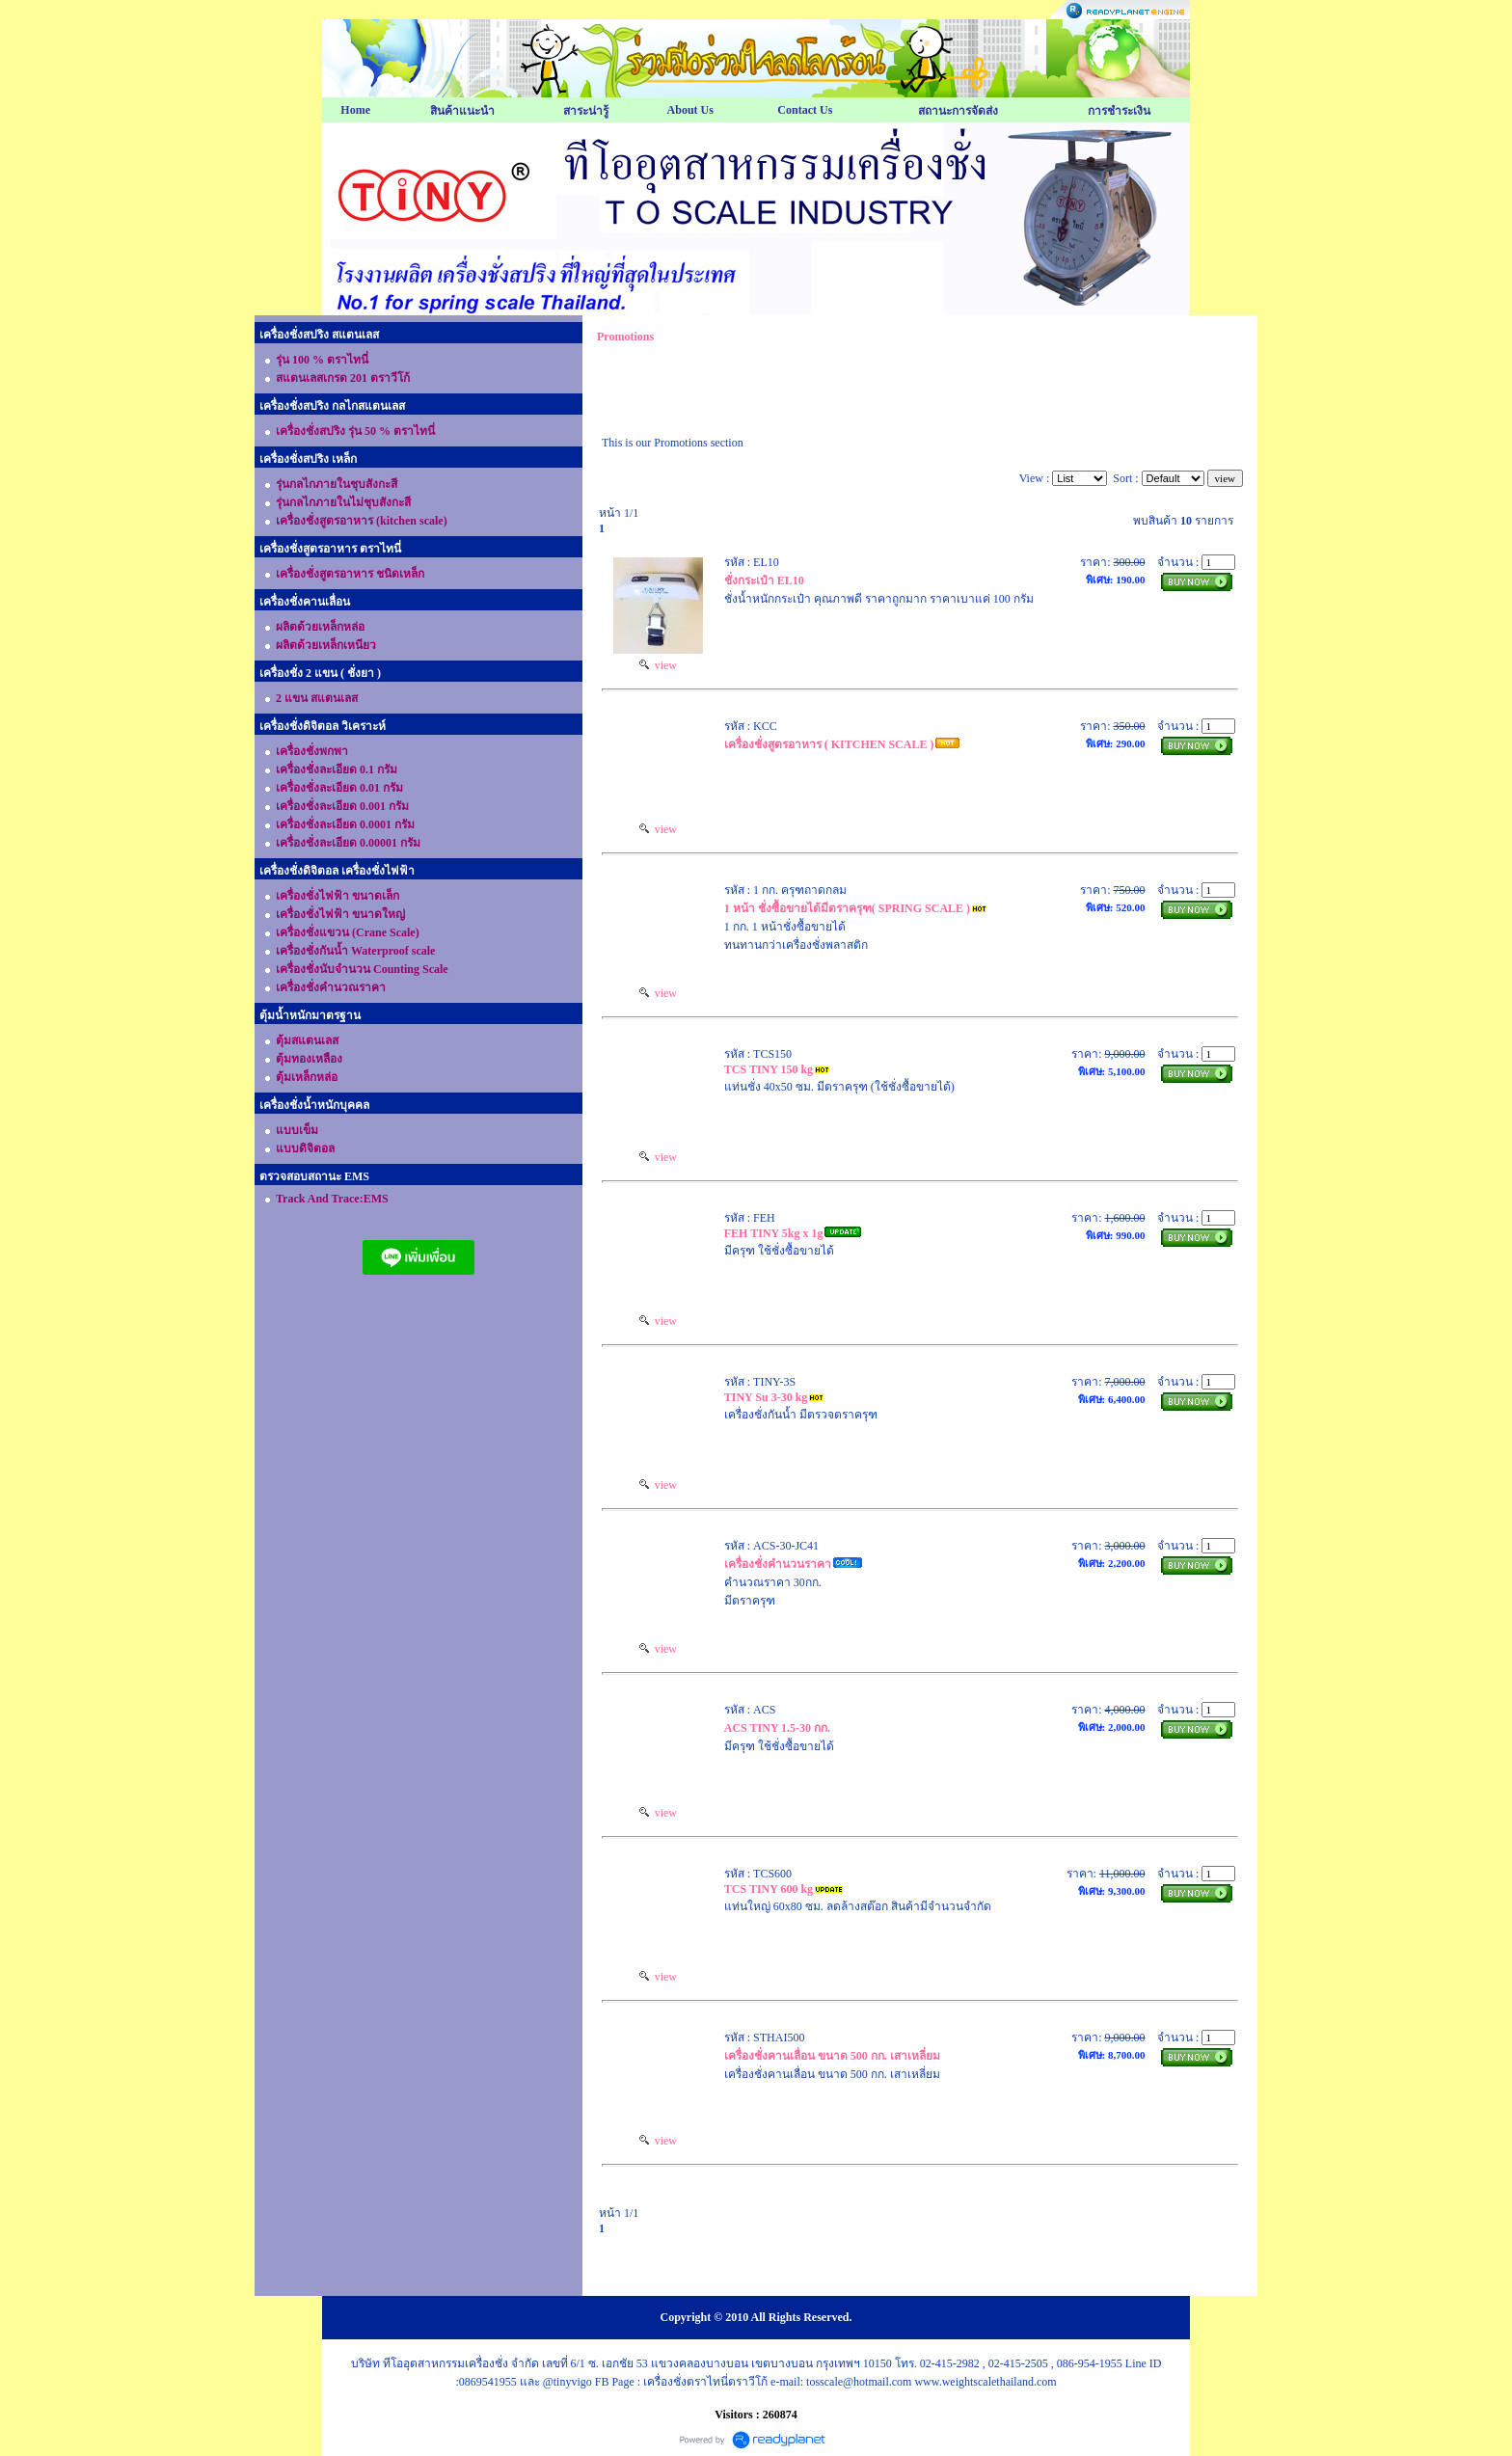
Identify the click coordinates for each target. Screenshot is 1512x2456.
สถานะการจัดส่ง (958, 111)
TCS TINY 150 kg (768, 1069)
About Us (690, 110)
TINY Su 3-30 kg (766, 1397)
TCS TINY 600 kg (768, 1889)
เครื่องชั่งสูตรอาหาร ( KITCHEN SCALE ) (829, 744)
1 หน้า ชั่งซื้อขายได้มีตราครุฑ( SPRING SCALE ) (847, 908)
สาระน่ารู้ (585, 111)
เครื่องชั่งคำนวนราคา (777, 1564)
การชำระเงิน (1119, 111)
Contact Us (804, 110)
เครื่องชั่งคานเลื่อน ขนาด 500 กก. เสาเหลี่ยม (832, 2056)
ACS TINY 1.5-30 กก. (777, 1728)
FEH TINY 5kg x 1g (774, 1233)
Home (355, 110)
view (658, 665)
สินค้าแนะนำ (462, 111)
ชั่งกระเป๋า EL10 (764, 580)
